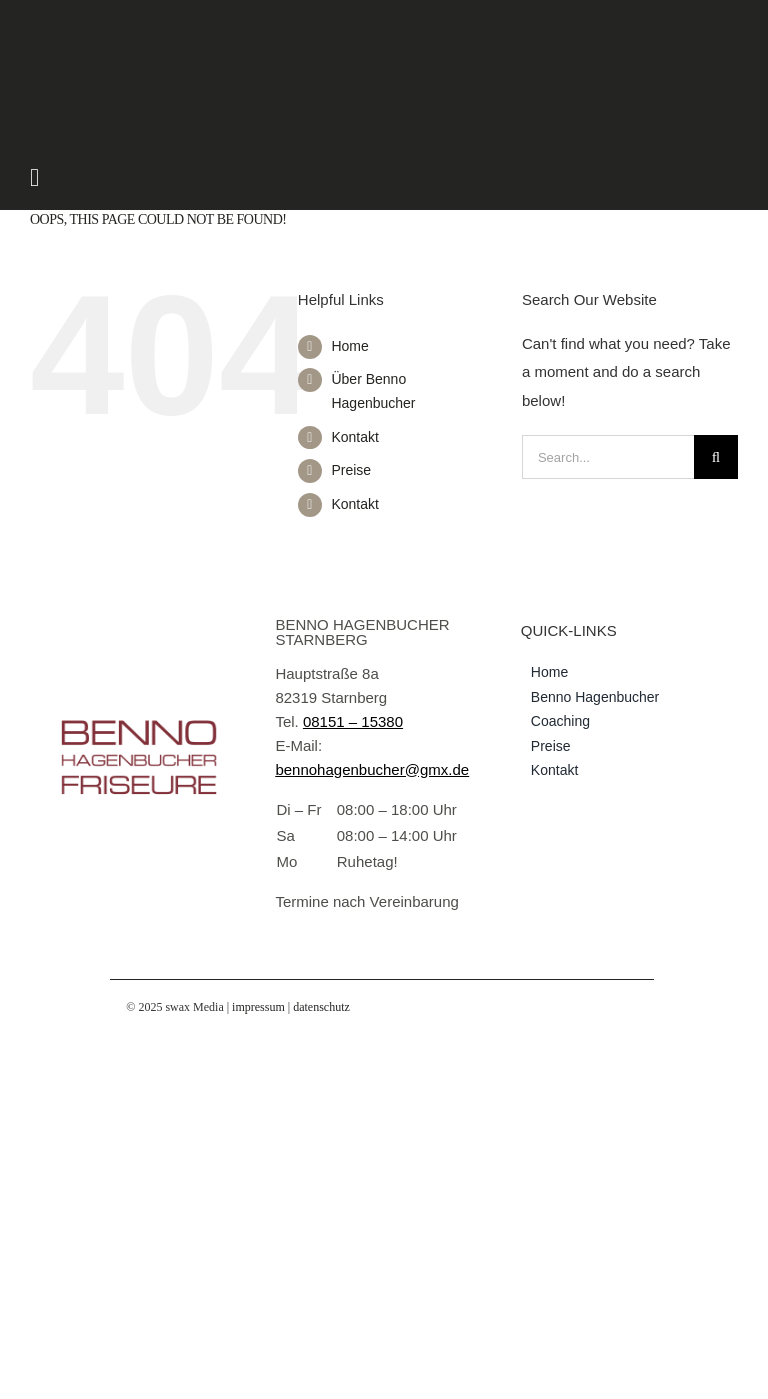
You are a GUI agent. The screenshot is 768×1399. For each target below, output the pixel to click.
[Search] (716, 457)
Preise (351, 470)
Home (349, 346)
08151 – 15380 (353, 721)
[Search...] (608, 457)
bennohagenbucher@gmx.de (372, 769)
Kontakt (354, 437)
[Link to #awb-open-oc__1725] (307, 177)
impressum (258, 1007)
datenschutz (321, 1007)
